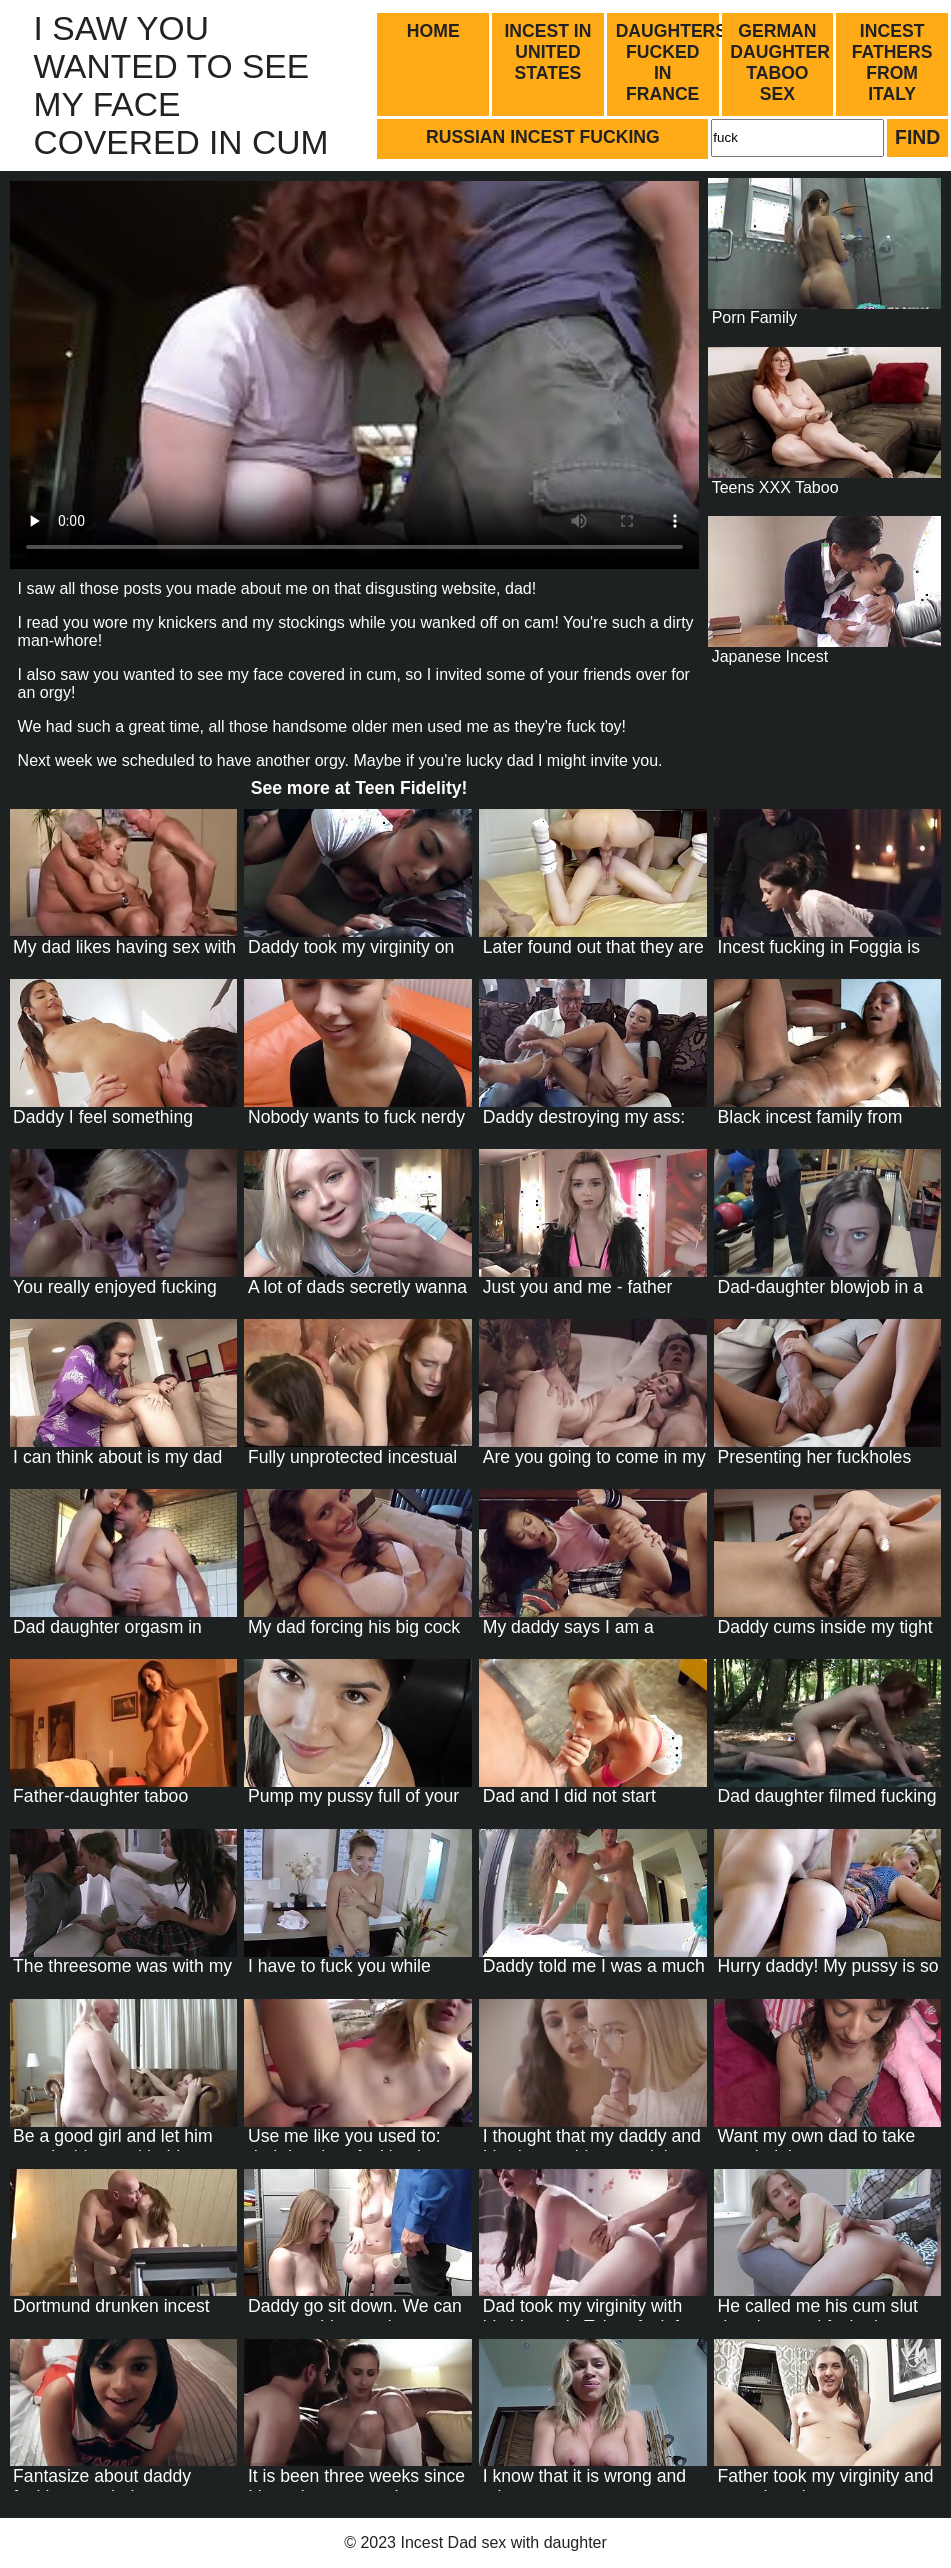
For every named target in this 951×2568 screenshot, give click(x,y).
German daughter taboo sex (780, 62)
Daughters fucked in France (669, 62)
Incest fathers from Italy (892, 62)
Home (433, 31)
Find (917, 137)
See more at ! (359, 788)
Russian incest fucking (543, 137)
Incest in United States (547, 52)
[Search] (797, 138)
